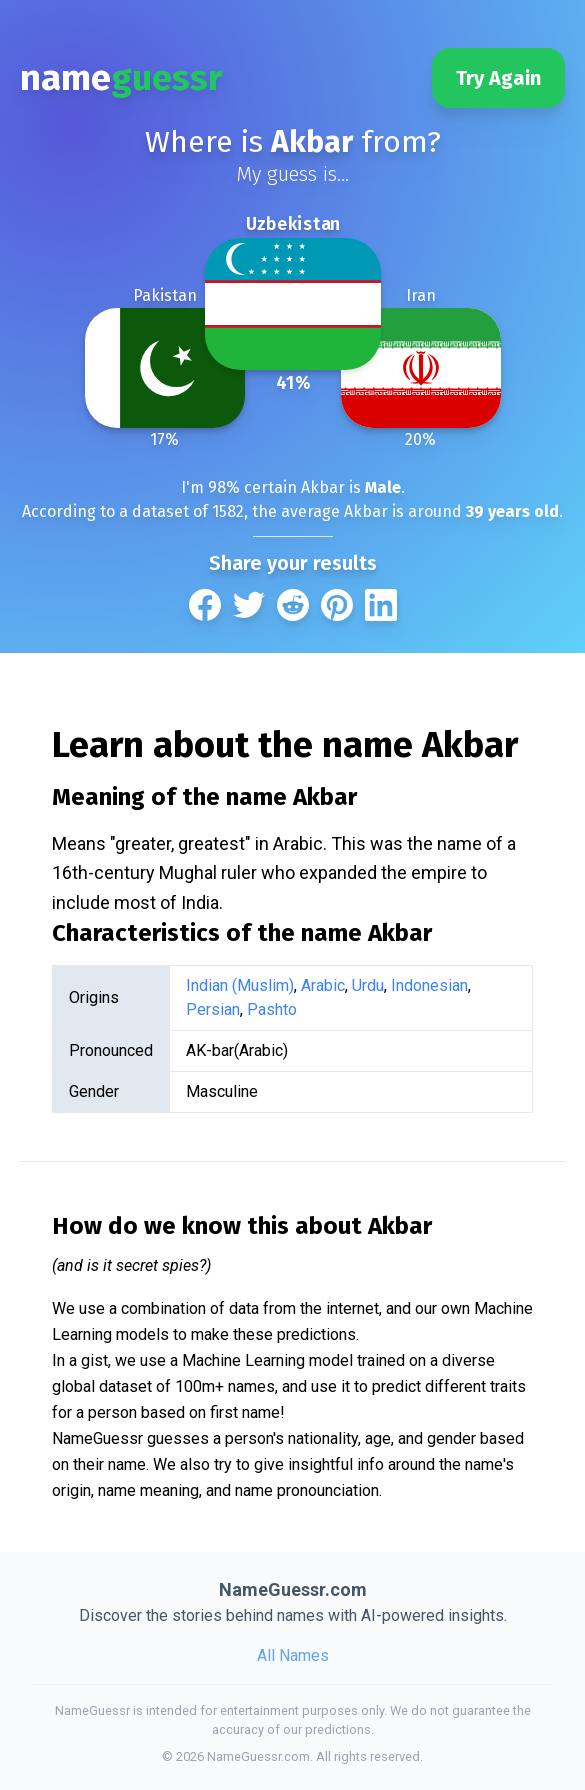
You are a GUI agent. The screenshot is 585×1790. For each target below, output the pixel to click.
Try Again (498, 78)
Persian (213, 1009)
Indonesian (429, 985)
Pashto (272, 1009)
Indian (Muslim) (240, 985)
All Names (293, 1655)
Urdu (368, 985)
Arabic (323, 985)
